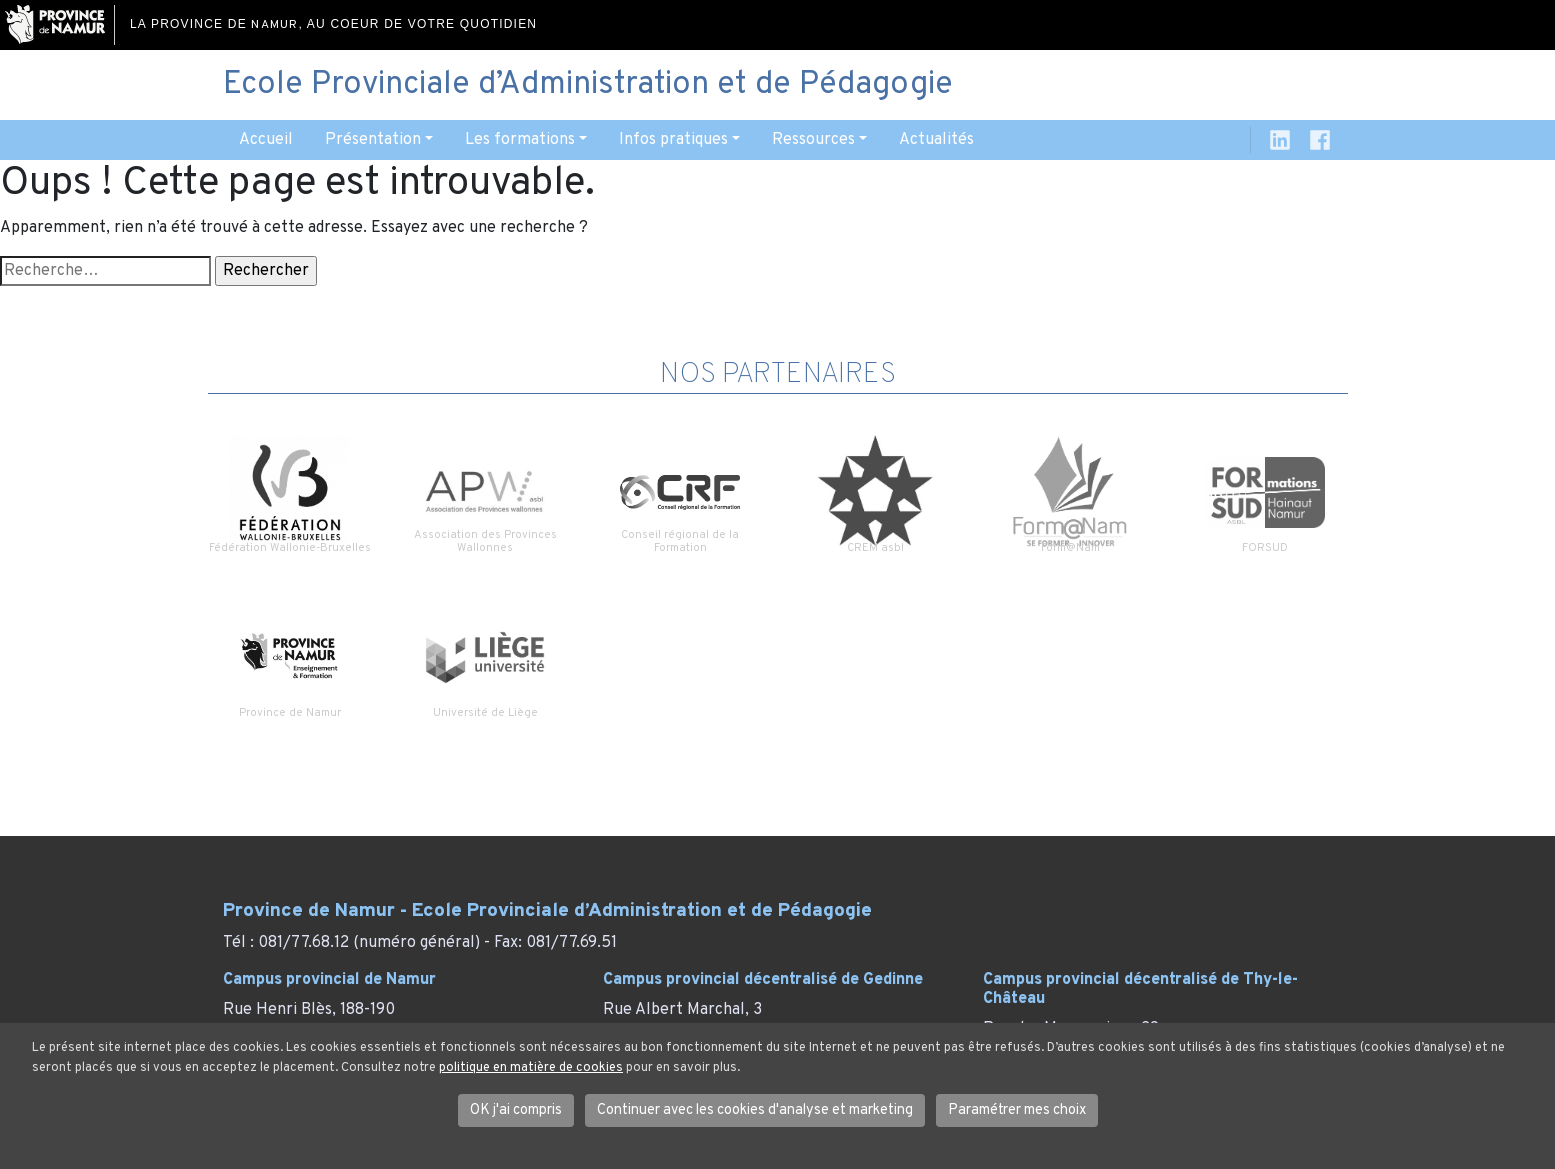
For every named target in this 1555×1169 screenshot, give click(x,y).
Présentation (373, 140)
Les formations (520, 140)
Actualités (936, 140)
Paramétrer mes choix (1017, 1110)
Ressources (813, 140)
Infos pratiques (673, 140)
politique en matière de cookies (531, 1068)
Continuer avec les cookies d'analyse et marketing (755, 1110)
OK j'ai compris (516, 1110)
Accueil (266, 140)
